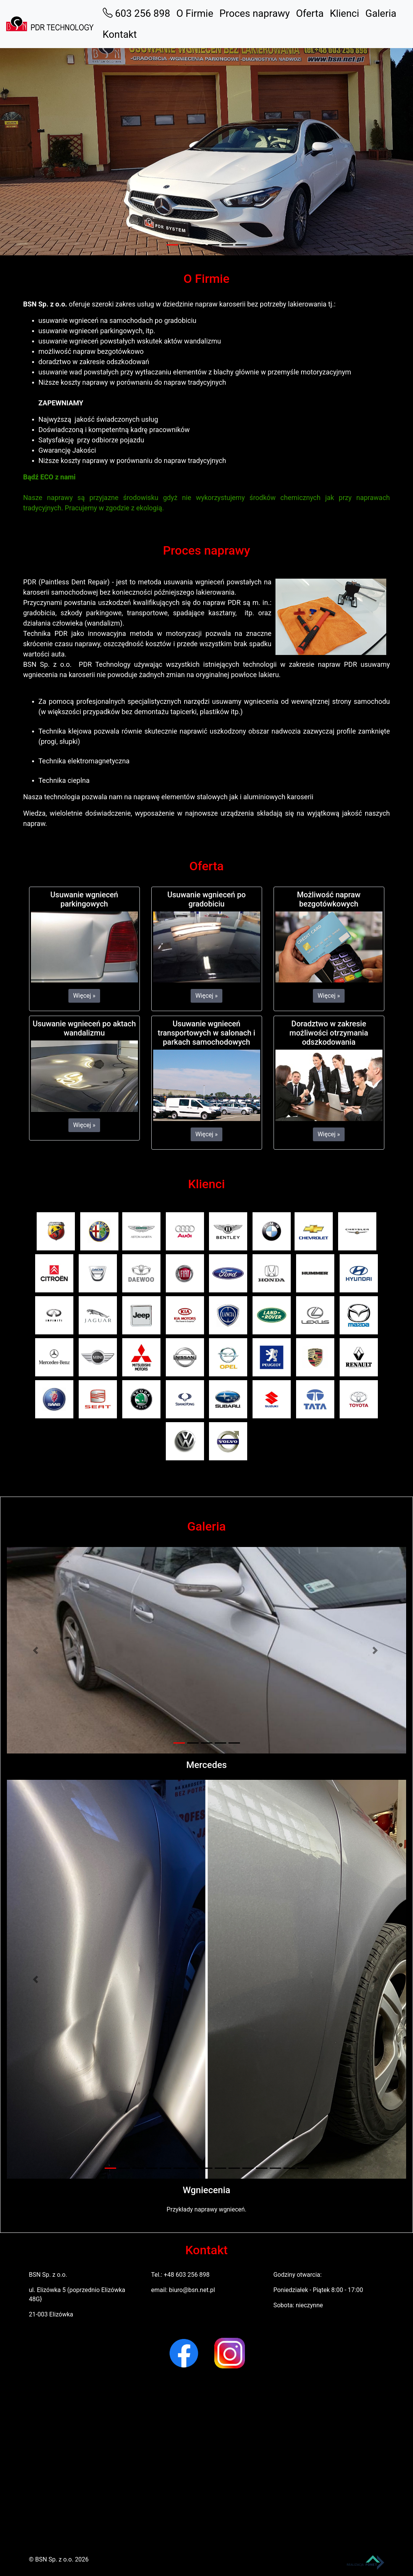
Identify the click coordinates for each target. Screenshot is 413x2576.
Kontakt (120, 34)
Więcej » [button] (84, 995)
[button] (31, 145)
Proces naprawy (254, 13)
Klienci (344, 13)
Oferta (310, 13)
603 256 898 (136, 13)
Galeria (380, 13)
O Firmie (194, 13)
